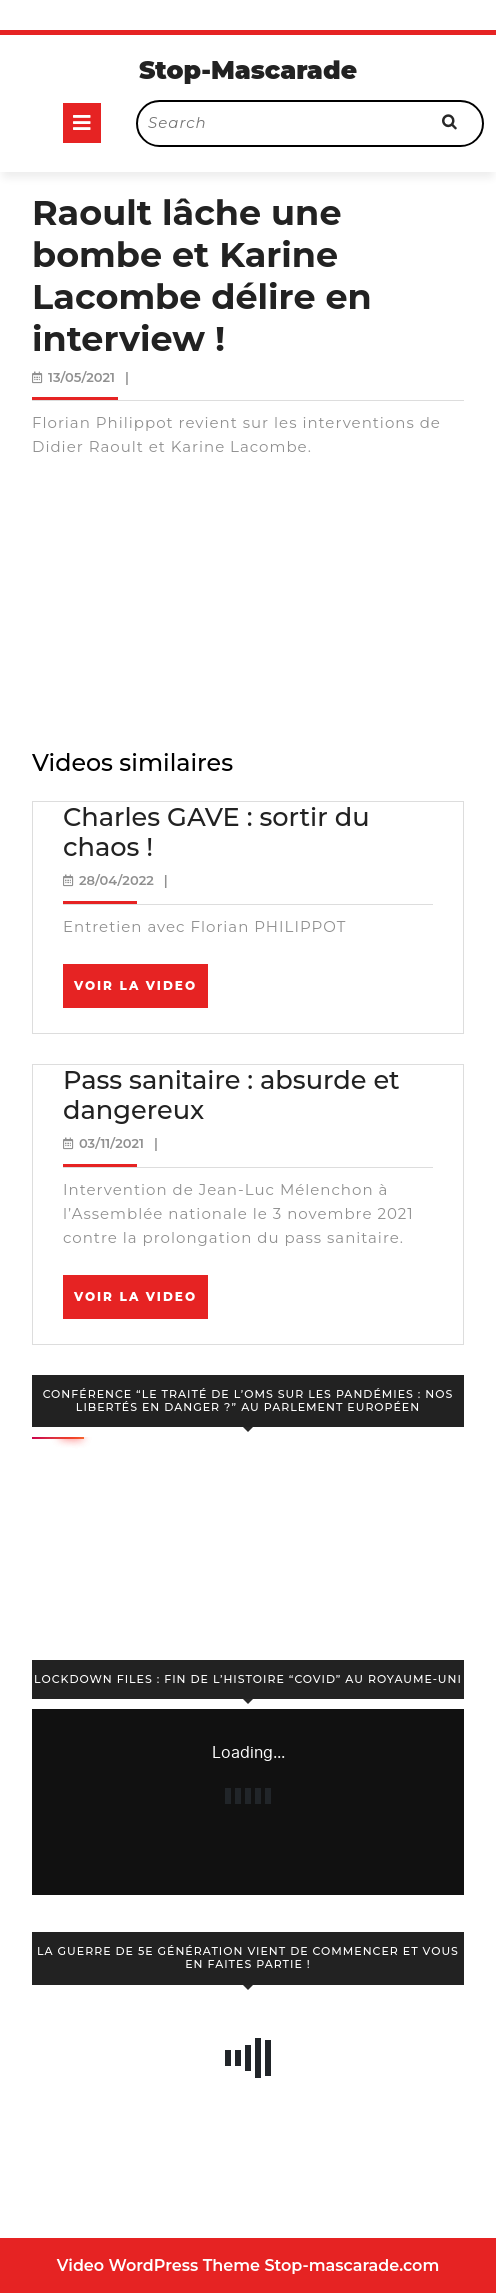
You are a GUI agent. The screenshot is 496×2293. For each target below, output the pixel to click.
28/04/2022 (116, 880)
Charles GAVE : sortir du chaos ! (216, 832)
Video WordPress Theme (158, 2265)
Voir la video (141, 992)
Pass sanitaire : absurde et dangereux (231, 1095)
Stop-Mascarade (248, 70)
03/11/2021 (111, 1143)
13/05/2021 (81, 377)
